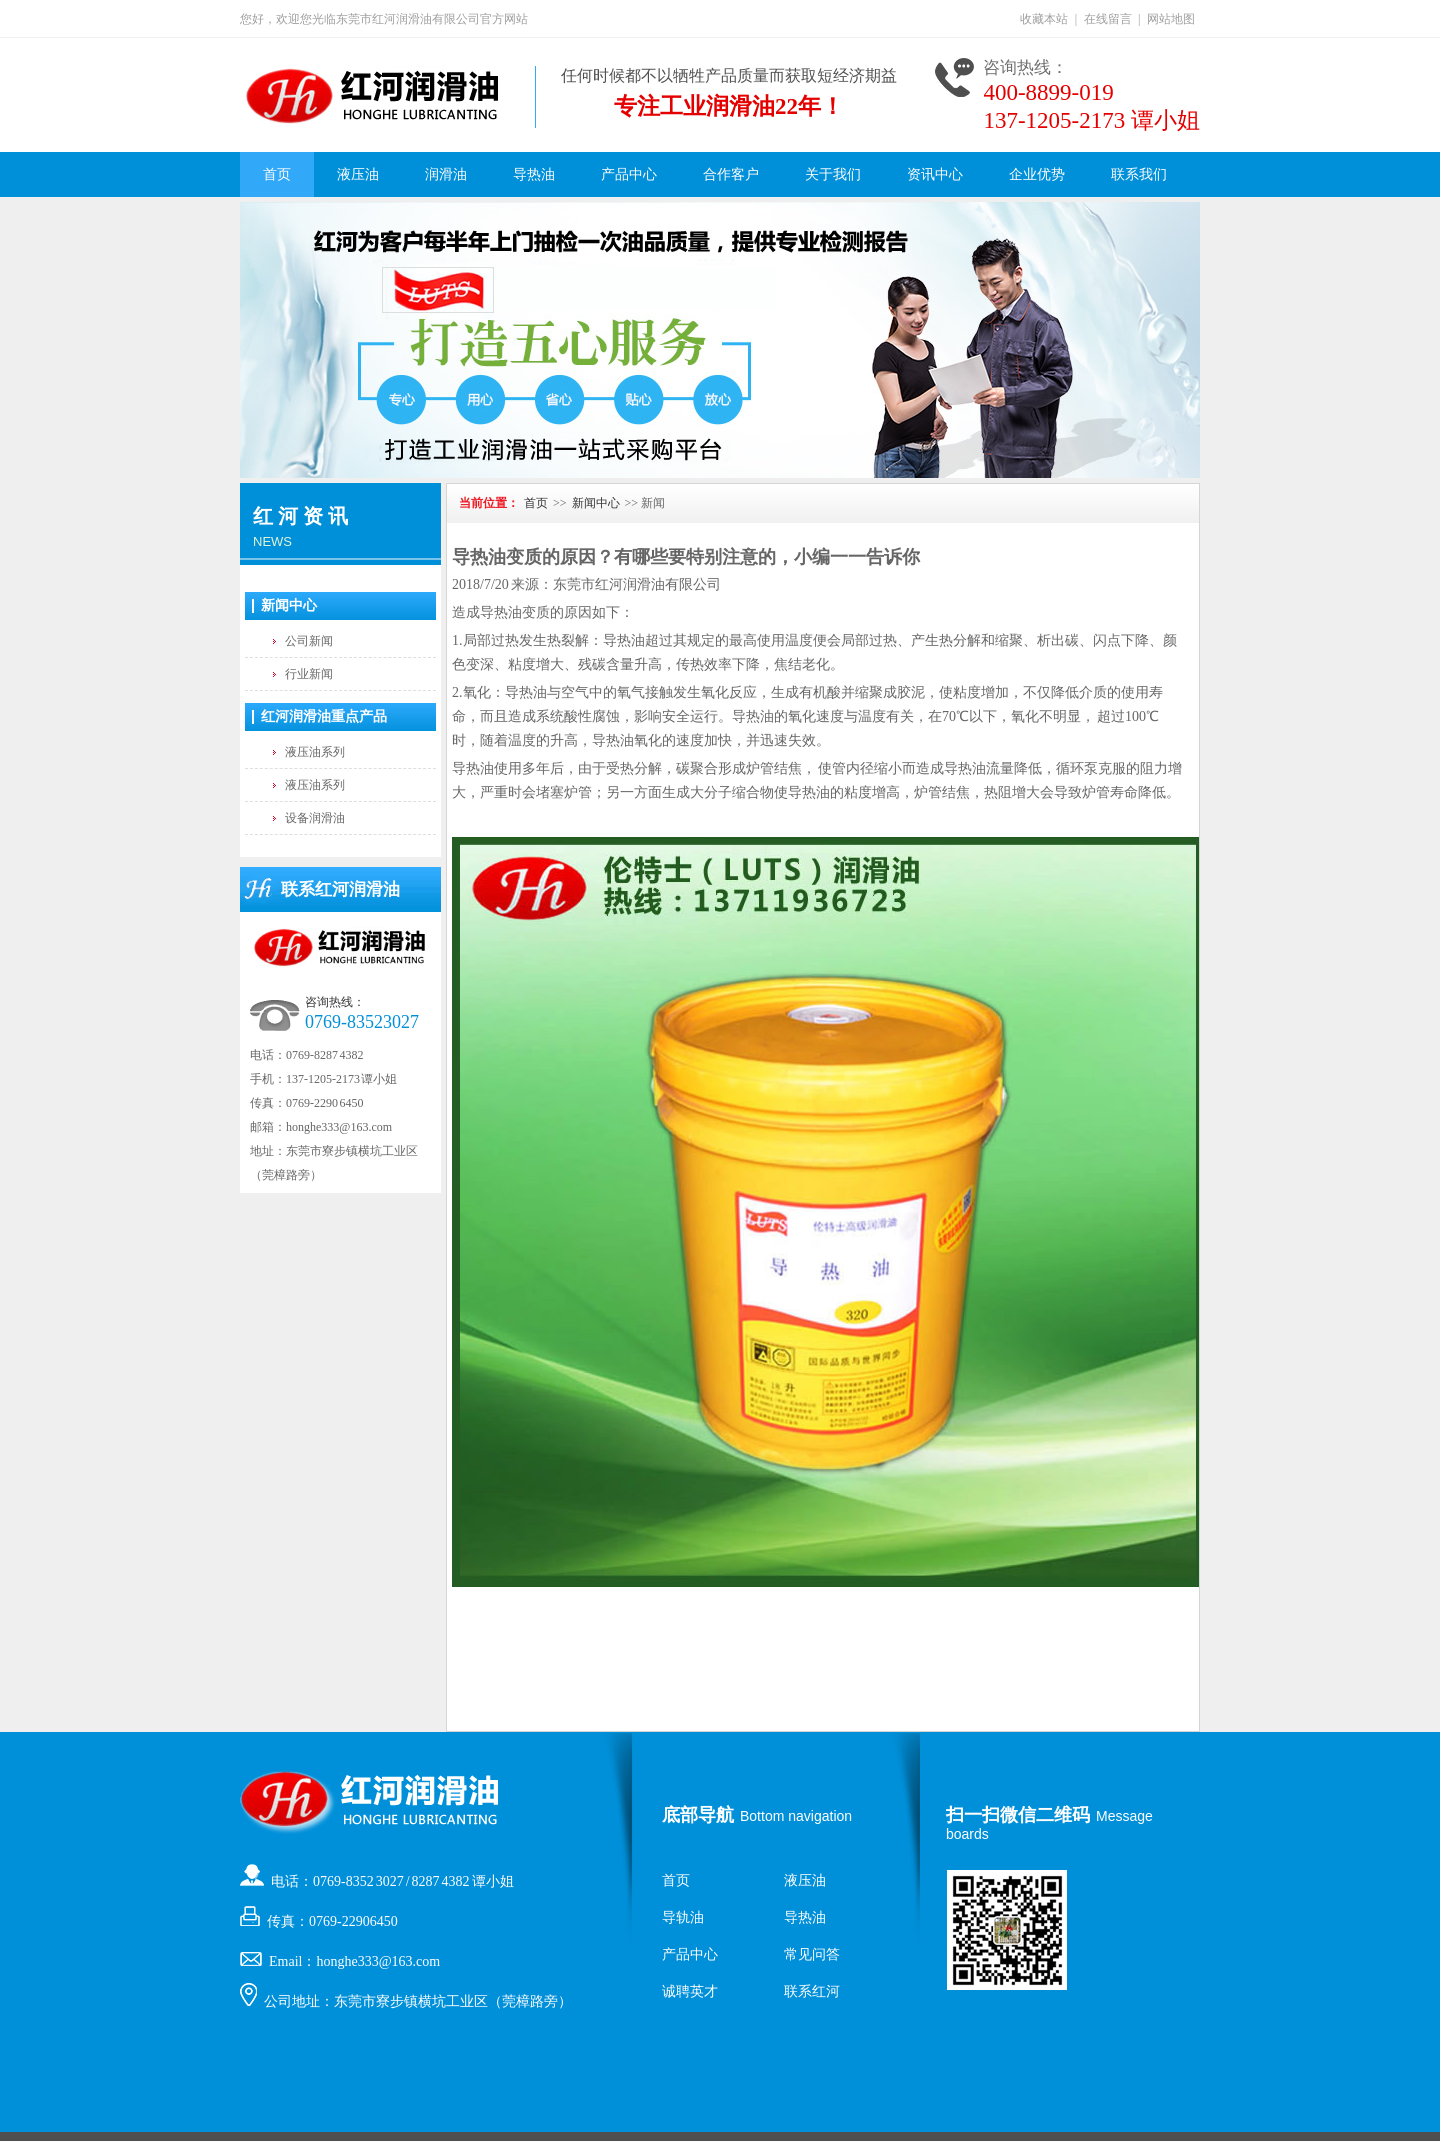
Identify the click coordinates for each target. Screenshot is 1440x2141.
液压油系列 (315, 752)
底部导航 (698, 1815)
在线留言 (1108, 19)
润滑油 (446, 174)
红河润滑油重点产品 (324, 716)
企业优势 (1037, 174)
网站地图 (1171, 19)
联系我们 (1139, 174)
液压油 (358, 174)
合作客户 (731, 174)
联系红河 (812, 1991)
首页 (277, 174)
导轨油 (683, 1917)
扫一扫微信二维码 (1018, 1815)
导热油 (534, 174)
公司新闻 (309, 641)
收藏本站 (1044, 19)
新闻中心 (289, 605)
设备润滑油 (315, 818)
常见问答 (812, 1954)
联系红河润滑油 (340, 889)
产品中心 (629, 174)
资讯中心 (935, 174)
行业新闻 (309, 674)
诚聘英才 (690, 1991)
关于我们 (833, 174)
